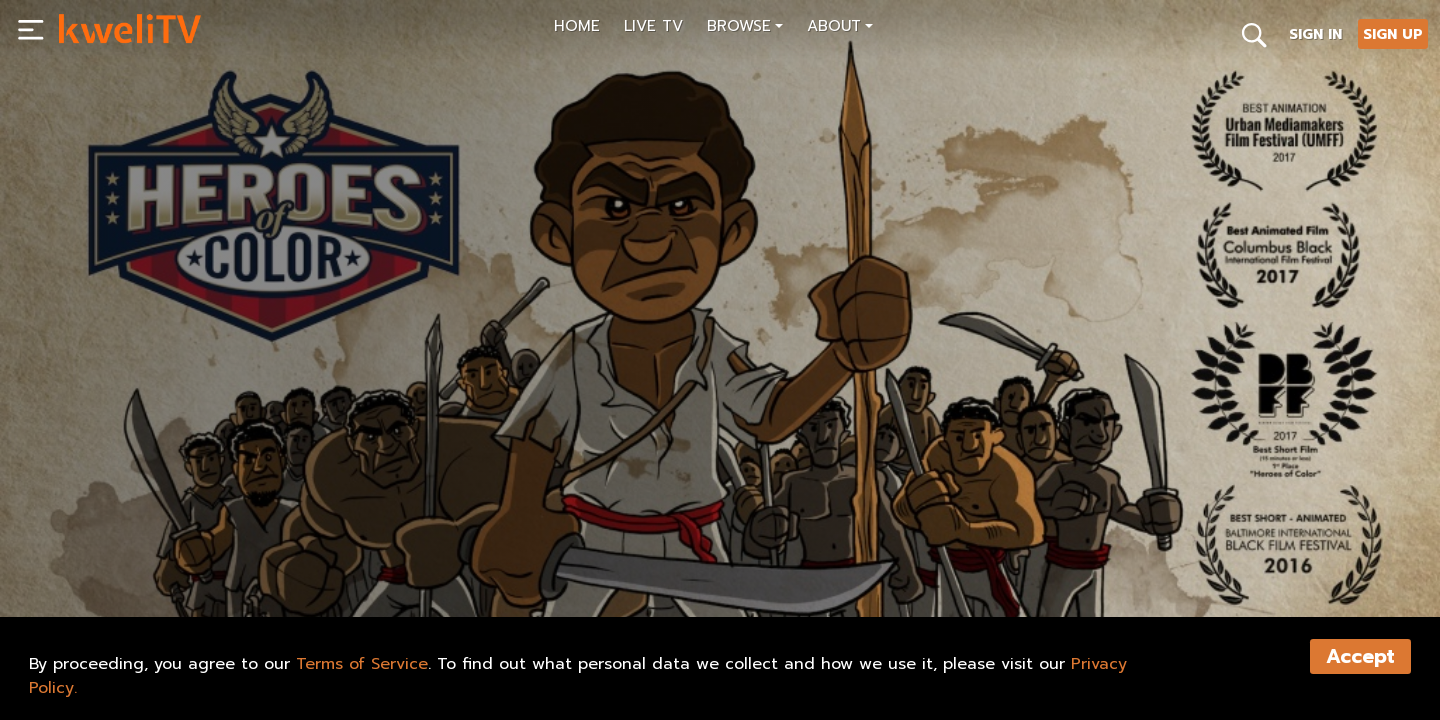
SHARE (244, 556)
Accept (1360, 656)
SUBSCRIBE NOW (128, 556)
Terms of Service (362, 664)
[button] (745, 28)
